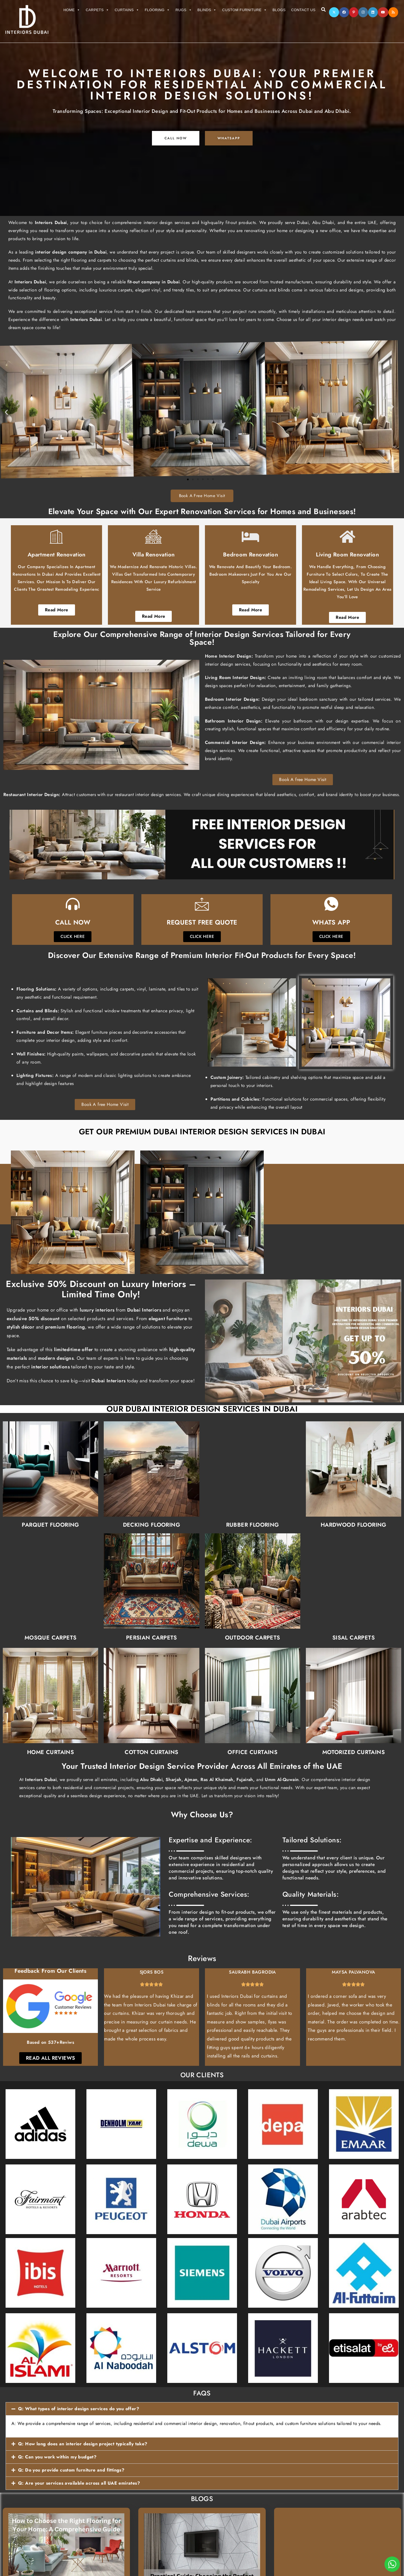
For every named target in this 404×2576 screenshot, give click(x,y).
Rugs (184, 10)
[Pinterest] (353, 12)
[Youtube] (383, 12)
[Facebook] (344, 12)
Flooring (157, 10)
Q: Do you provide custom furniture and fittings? (71, 2470)
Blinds (207, 10)
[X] (334, 12)
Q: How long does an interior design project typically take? (82, 2444)
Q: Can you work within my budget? (57, 2457)
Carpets (97, 10)
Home (72, 10)
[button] (202, 2408)
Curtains (127, 10)
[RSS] (393, 12)
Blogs (279, 10)
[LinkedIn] (373, 12)
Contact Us (303, 10)
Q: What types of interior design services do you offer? (78, 2408)
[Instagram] (363, 12)
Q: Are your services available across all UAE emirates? (79, 2483)
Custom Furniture (244, 10)
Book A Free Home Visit (202, 496)
